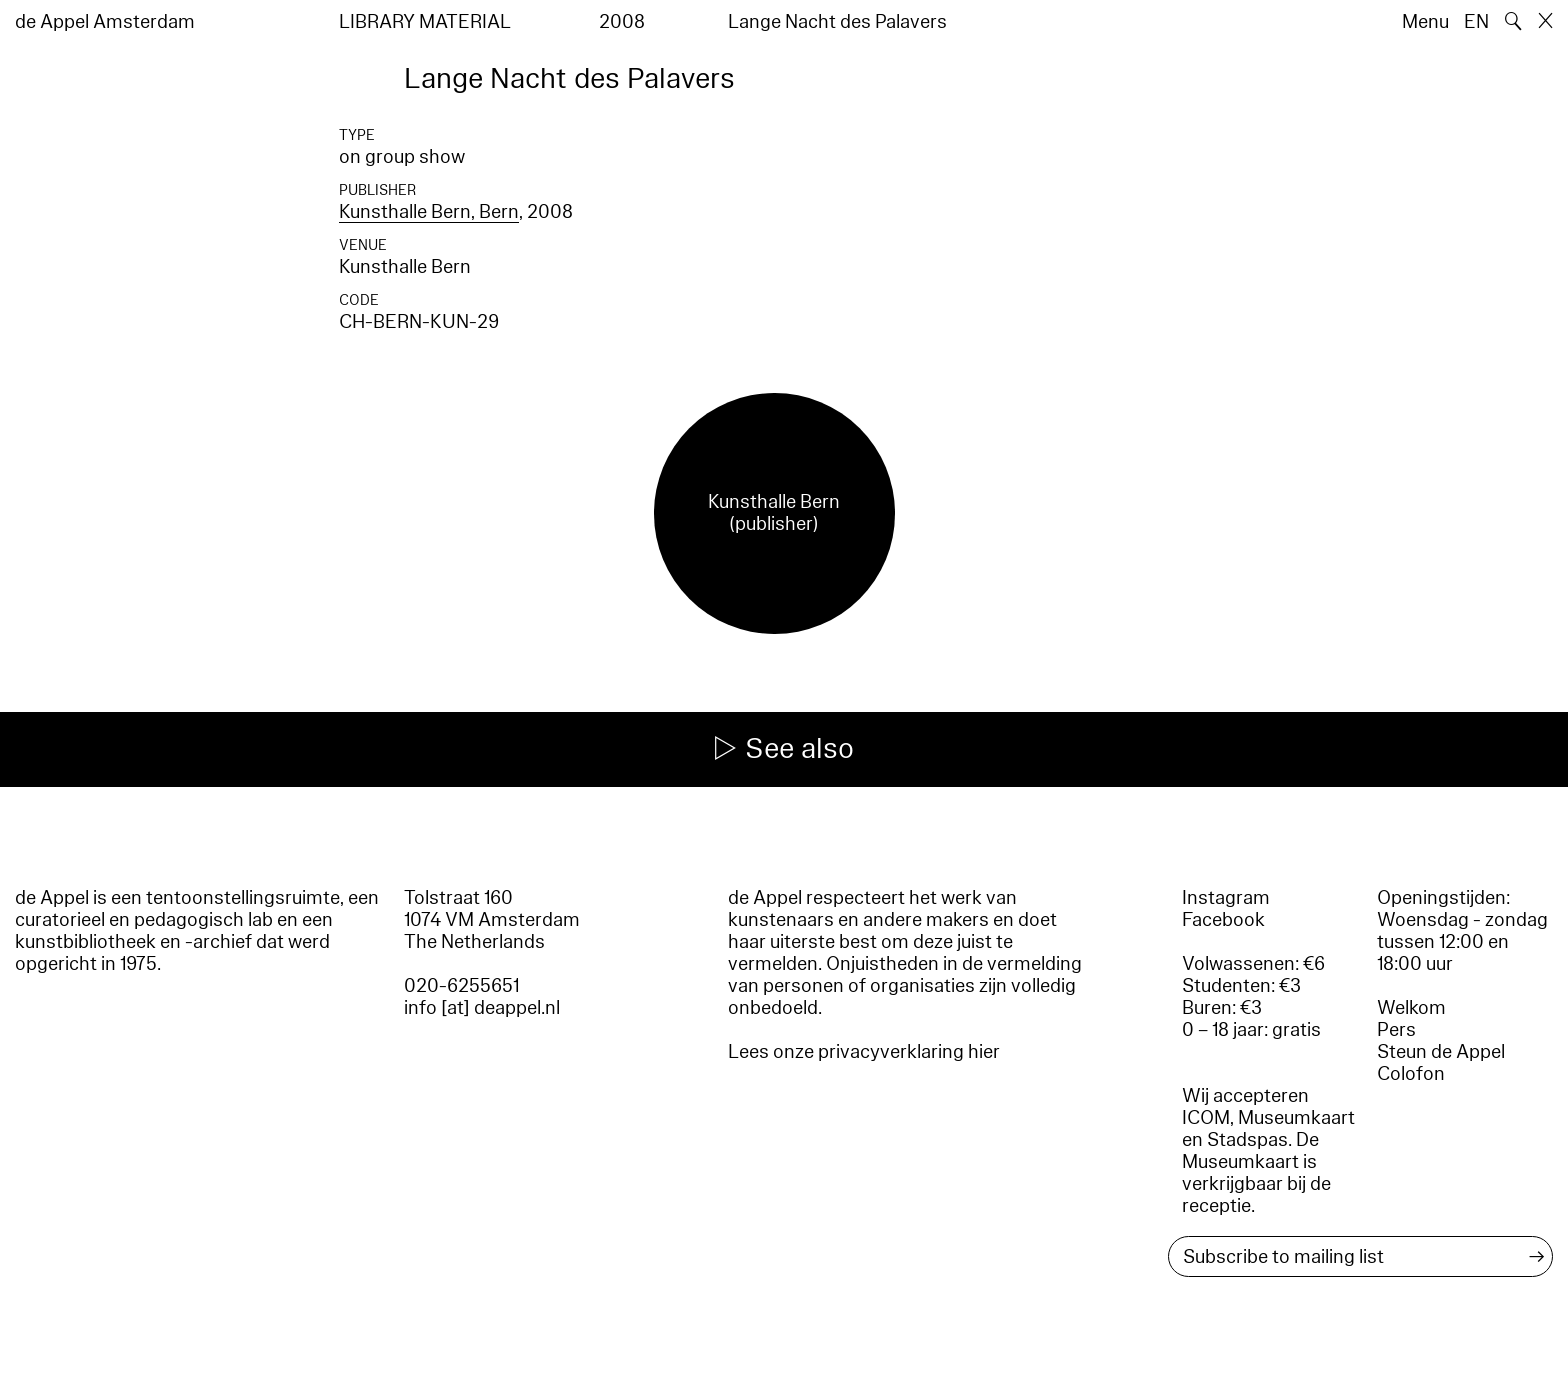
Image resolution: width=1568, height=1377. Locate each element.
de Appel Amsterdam (105, 22)
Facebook (1223, 920)
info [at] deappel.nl (482, 1008)
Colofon (1411, 1074)
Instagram (1226, 898)
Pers (1396, 1030)
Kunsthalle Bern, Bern (429, 212)
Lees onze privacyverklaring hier (864, 1052)
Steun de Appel (1441, 1052)
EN (1476, 22)
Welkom (1411, 1008)
